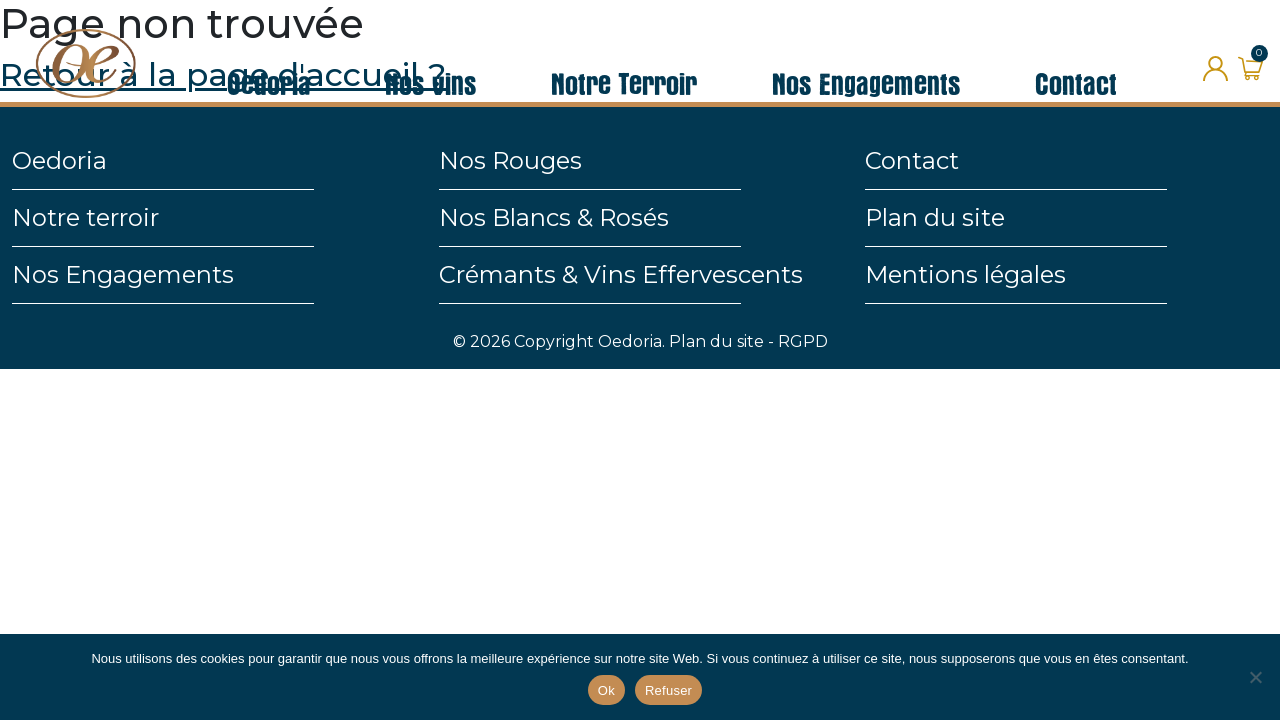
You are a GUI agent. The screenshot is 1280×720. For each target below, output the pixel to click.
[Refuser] (1255, 677)
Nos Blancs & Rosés (554, 217)
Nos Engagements (866, 54)
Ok (606, 690)
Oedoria (269, 54)
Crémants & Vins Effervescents (621, 274)
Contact (1076, 54)
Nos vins (431, 54)
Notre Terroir (624, 54)
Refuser (668, 690)
